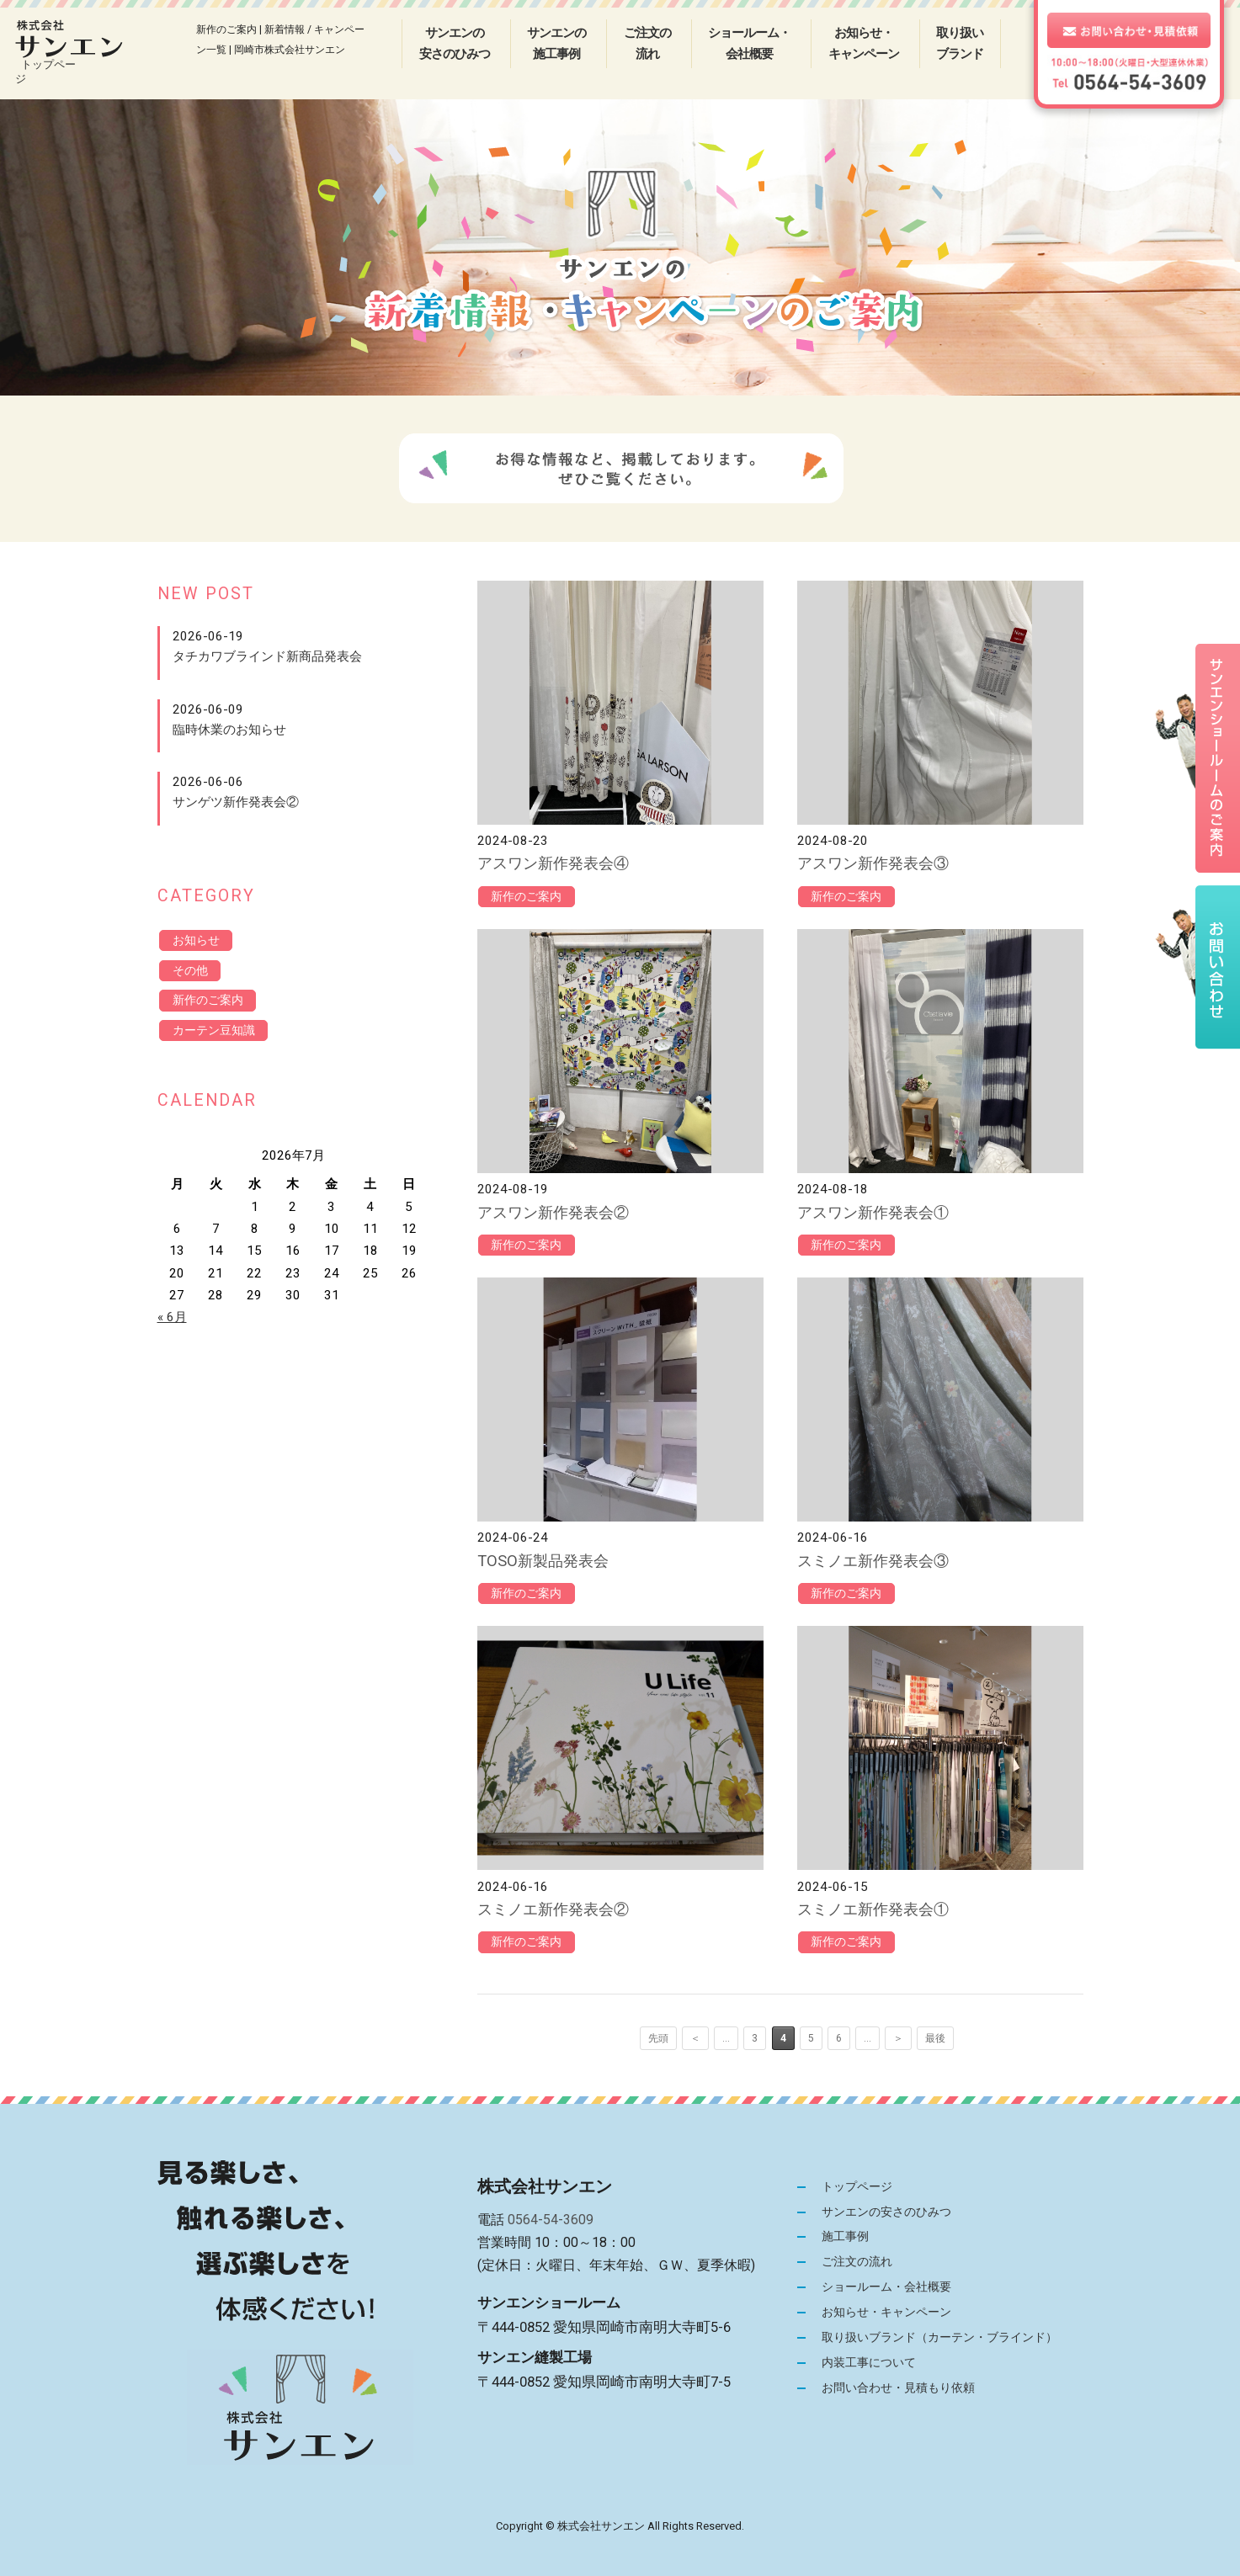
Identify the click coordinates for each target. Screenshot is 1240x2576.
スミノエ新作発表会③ (873, 1561)
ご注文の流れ (647, 43)
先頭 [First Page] (659, 2038)
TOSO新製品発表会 (543, 1561)
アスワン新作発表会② (553, 1212)
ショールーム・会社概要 (749, 43)
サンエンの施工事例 (556, 43)
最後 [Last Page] (935, 2038)
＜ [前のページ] (696, 2038)
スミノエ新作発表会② (553, 1909)
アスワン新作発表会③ (873, 863)
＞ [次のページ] (898, 2038)
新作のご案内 (529, 897)
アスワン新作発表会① (873, 1212)
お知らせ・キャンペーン (863, 43)
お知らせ (198, 940)
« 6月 (172, 1322)
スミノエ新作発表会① (873, 1909)
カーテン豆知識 (217, 1034)
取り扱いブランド (959, 43)
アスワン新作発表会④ (553, 863)
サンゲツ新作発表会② (236, 802)
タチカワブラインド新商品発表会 (267, 656)
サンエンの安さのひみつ (454, 43)
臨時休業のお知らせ (229, 729)
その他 (192, 972)
